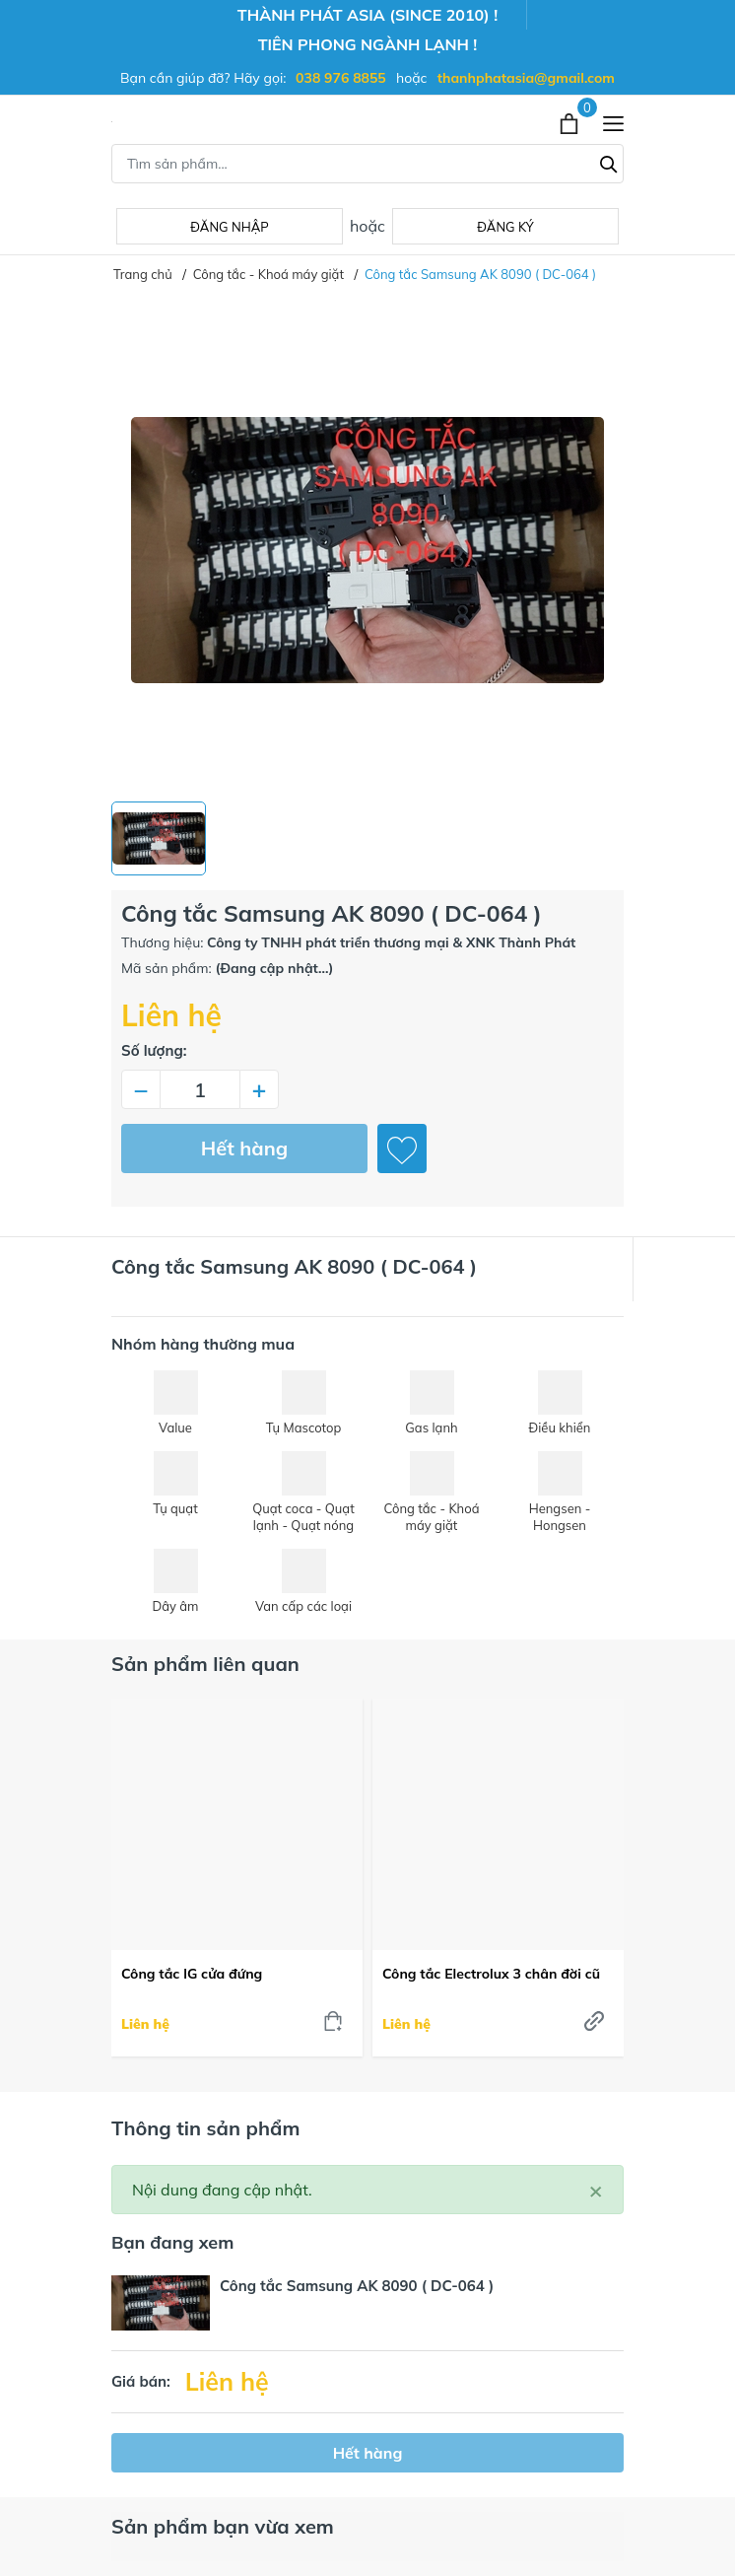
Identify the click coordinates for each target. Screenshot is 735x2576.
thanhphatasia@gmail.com (526, 78)
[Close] (596, 2189)
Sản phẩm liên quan (205, 1663)
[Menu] (613, 121)
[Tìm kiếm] (609, 162)
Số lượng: (154, 1050)
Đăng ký (505, 227)
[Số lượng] (200, 1089)
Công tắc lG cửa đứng (191, 1974)
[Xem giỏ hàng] (571, 121)
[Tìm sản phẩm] (367, 163)
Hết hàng (244, 1148)
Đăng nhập (229, 227)
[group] (367, 550)
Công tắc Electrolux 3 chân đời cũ (491, 1974)
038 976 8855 (341, 78)
